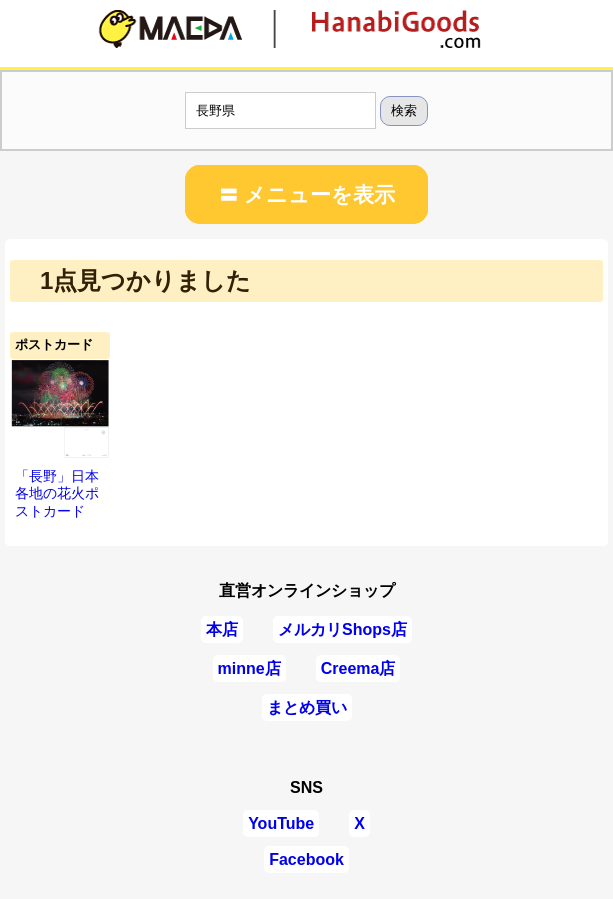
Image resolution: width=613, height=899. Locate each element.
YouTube (281, 823)
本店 (222, 629)
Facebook (306, 859)
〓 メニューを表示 (307, 194)
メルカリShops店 (342, 629)
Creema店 (358, 668)
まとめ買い (307, 707)
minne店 (249, 668)
